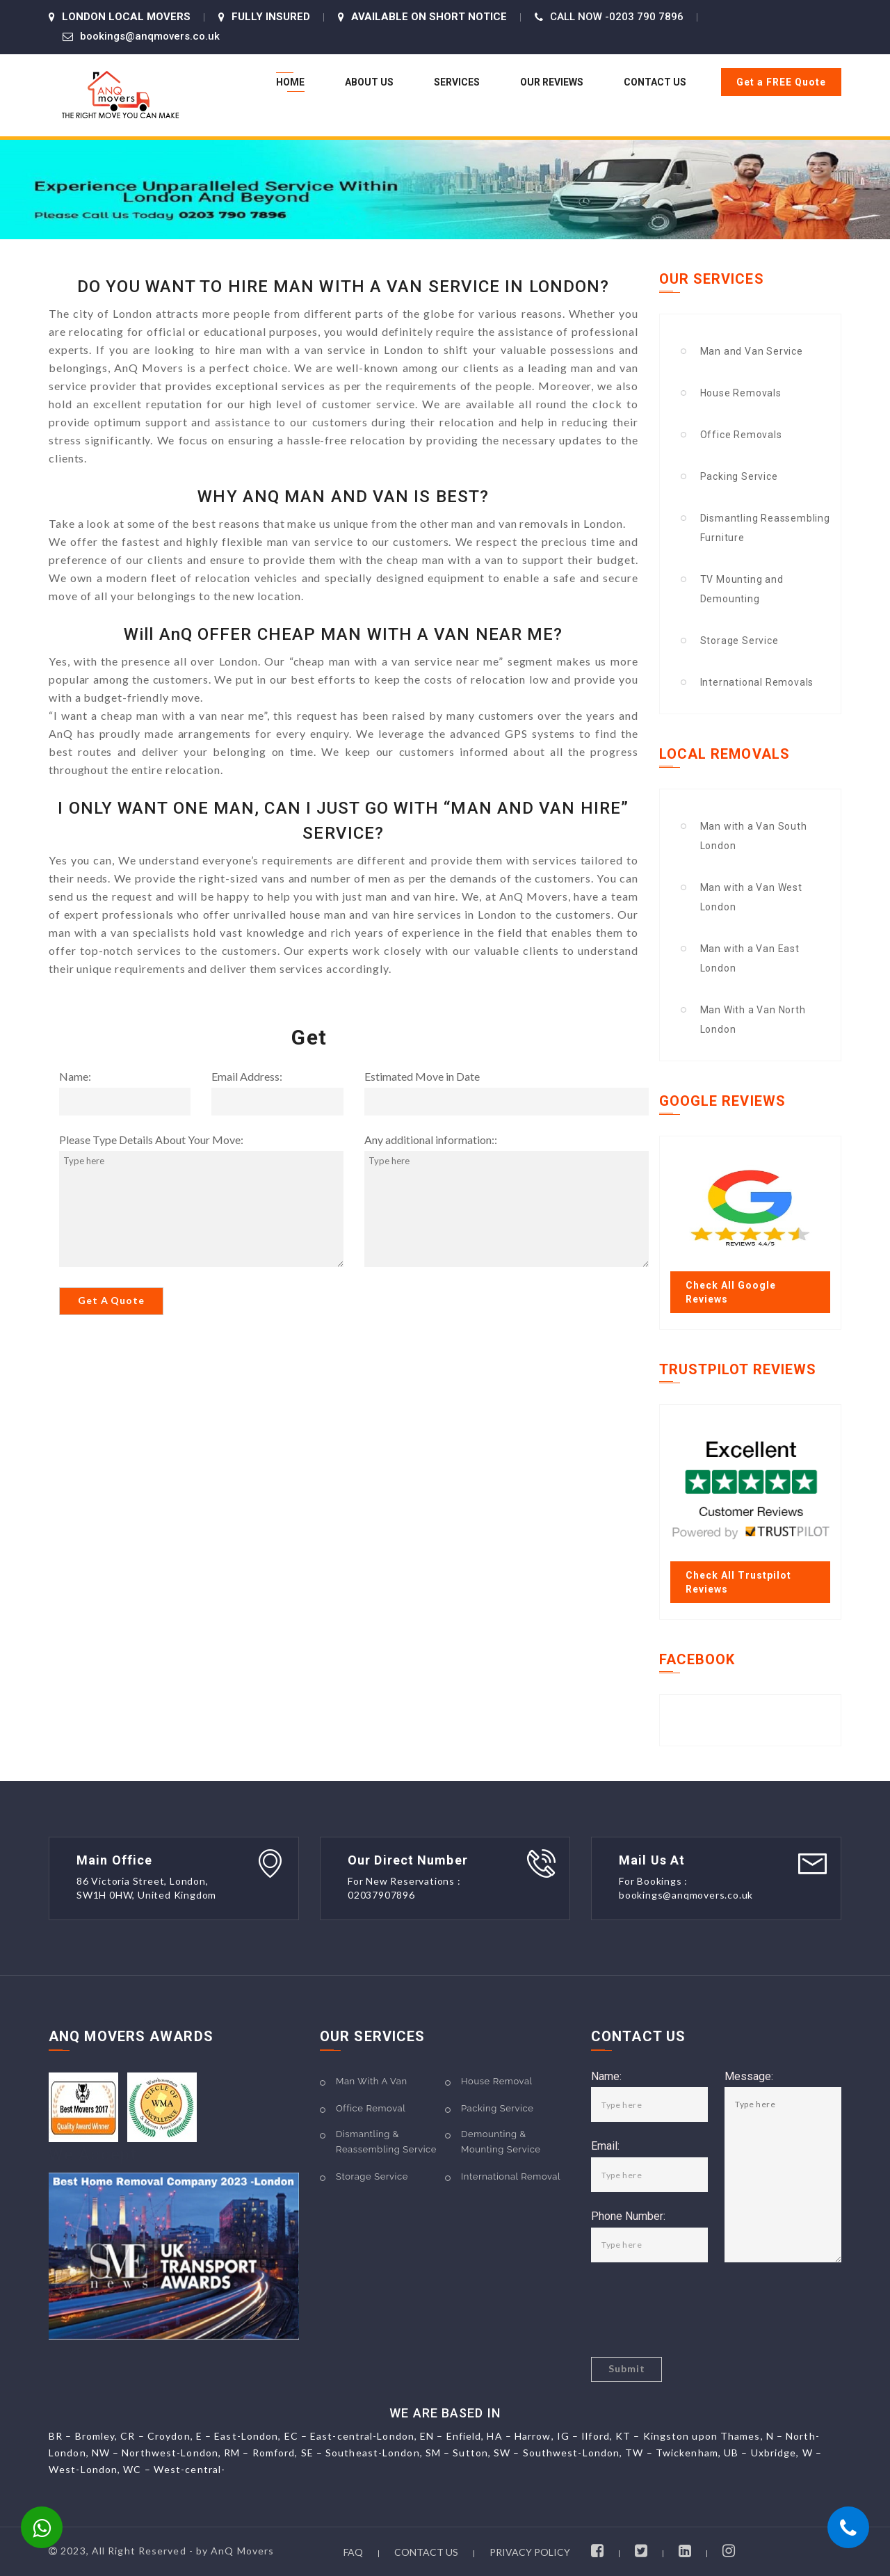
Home (290, 82)
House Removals (741, 393)
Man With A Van (371, 2081)
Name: (75, 1076)
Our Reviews (551, 82)
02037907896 (381, 1895)
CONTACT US (426, 2552)
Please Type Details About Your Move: (151, 1140)
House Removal (497, 2081)
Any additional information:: (430, 1140)
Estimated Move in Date (422, 1076)
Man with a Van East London (750, 958)
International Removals (757, 682)
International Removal (510, 2176)
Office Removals (741, 434)
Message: (749, 2077)
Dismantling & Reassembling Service (386, 2142)
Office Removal (370, 2108)
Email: (605, 2146)
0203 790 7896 (646, 16)
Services (457, 82)
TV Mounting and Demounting (742, 589)
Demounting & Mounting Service (501, 2142)
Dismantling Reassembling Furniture (765, 528)
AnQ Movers (242, 2551)
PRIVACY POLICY (530, 2552)
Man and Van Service (751, 351)
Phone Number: (628, 2216)
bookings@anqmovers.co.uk (150, 36)
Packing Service (739, 476)
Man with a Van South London (753, 836)
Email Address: (246, 1076)
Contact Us (655, 82)
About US (369, 82)
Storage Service (739, 640)
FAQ (353, 2552)
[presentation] (696, 2310)
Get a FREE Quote (781, 82)
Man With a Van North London (753, 1019)
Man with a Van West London (751, 897)
